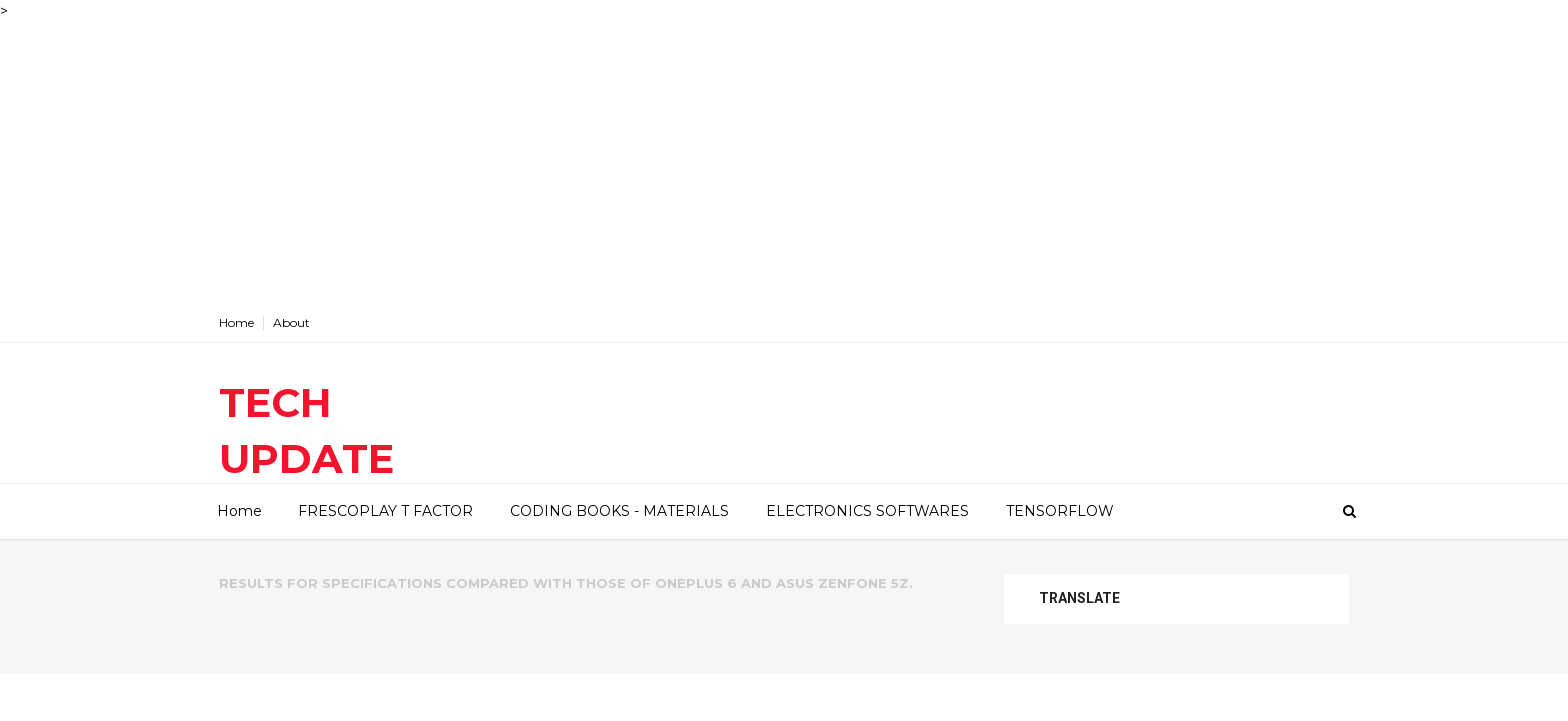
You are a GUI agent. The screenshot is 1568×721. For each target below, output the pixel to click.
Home (236, 322)
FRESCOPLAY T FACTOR (385, 511)
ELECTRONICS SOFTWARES (867, 511)
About (291, 322)
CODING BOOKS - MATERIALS (619, 511)
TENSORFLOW (1060, 511)
